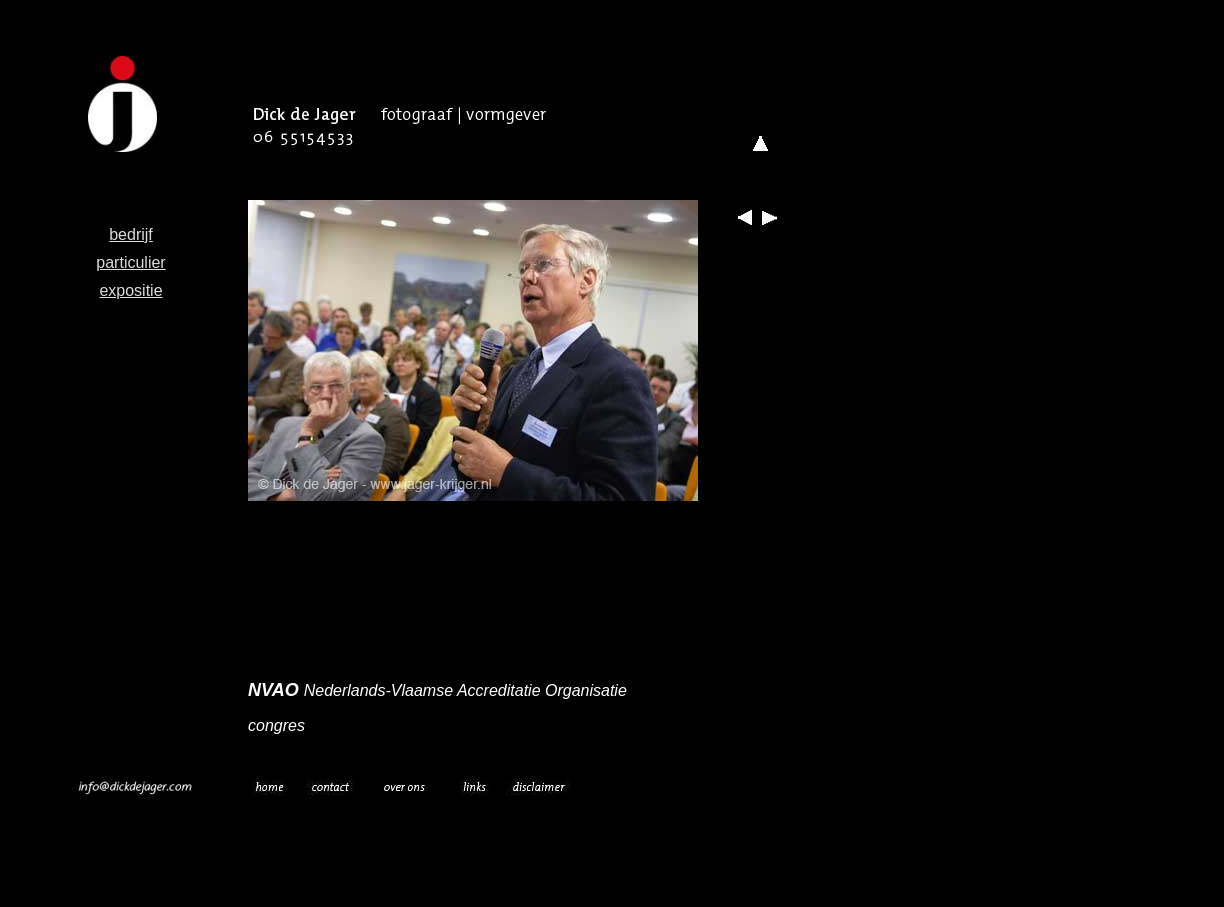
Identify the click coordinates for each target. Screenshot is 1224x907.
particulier (130, 262)
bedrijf (131, 234)
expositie (130, 290)
